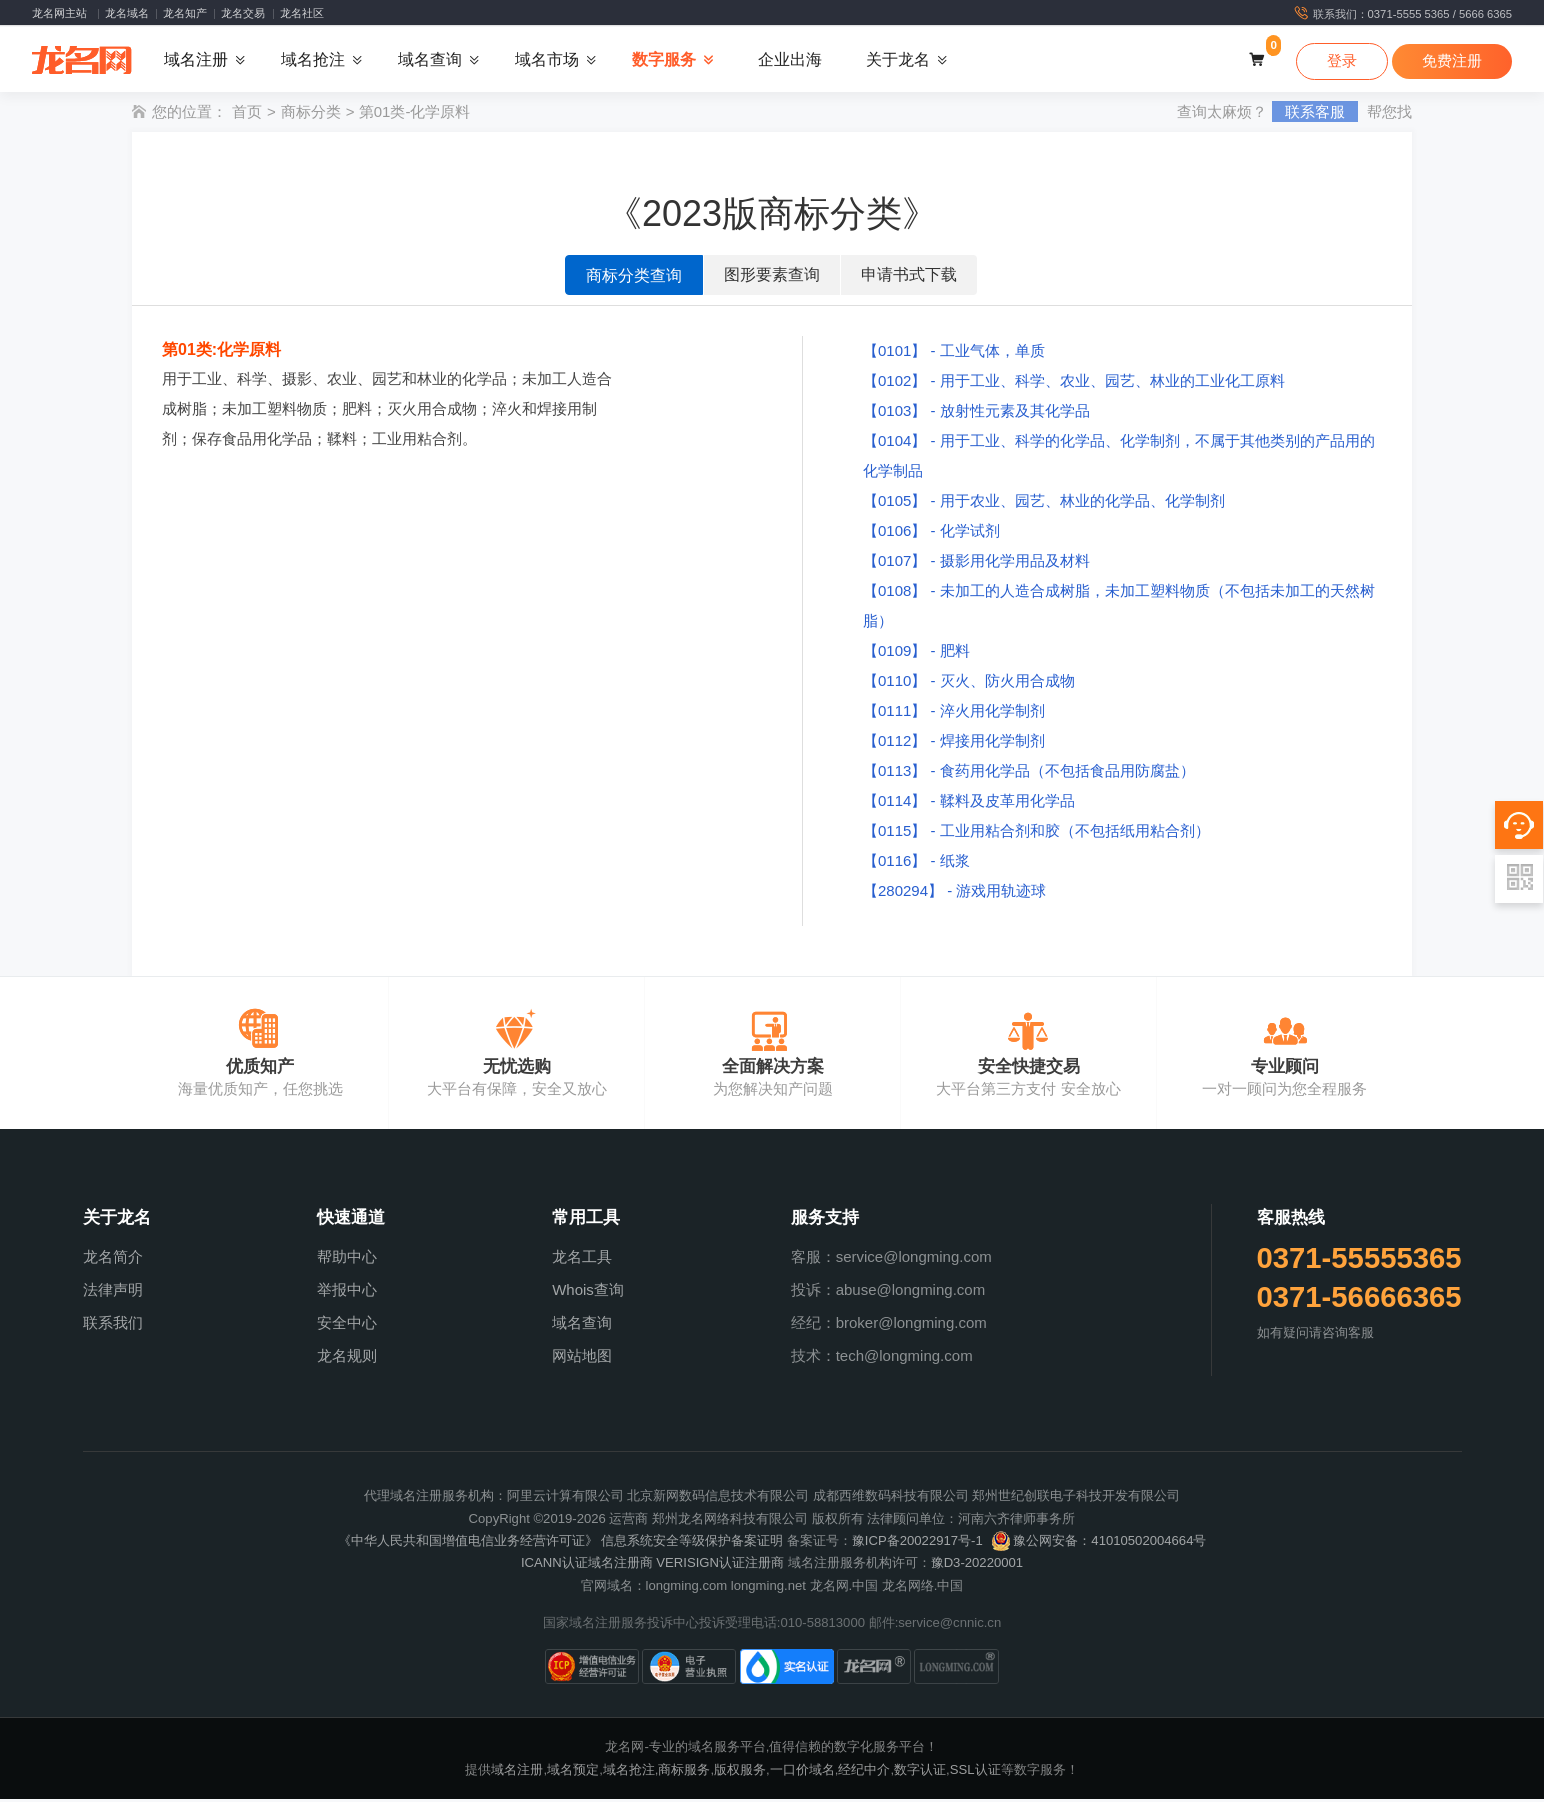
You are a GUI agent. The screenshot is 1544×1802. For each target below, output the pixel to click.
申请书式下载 (909, 277)
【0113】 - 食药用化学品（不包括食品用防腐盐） (1029, 773)
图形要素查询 (772, 277)
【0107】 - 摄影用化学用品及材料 (976, 563)
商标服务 (684, 1771)
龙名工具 (582, 1259)
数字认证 (920, 1771)
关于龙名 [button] (898, 60)
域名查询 (582, 1325)
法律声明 (113, 1292)
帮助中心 (347, 1259)
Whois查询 (588, 1292)
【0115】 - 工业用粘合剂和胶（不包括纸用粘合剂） (1036, 833)
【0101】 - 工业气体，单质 (954, 353)
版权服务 (740, 1771)
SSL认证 (975, 1771)
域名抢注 (629, 1771)
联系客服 (1315, 114)
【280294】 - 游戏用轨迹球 (954, 893)
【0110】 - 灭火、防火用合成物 (969, 683)
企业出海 (790, 60)
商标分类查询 (634, 278)
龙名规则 (347, 1358)
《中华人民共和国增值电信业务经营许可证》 (468, 1543)
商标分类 (311, 114)
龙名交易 (243, 13)
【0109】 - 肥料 (916, 653)
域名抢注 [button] (313, 60)
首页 (247, 114)
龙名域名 (127, 13)
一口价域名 (802, 1771)
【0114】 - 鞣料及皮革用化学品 (969, 803)
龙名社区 (302, 13)
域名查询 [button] (430, 60)
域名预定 (573, 1771)
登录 (1342, 61)
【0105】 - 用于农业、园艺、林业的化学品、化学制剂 (1044, 503)
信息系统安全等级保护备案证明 (692, 1543)
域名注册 (517, 1771)
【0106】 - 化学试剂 (931, 533)
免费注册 (1452, 61)
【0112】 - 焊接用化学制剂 (954, 743)
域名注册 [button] (196, 60)
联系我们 (113, 1325)
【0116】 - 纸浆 (916, 863)
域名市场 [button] (547, 60)
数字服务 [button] (664, 60)
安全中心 (347, 1325)
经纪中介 (864, 1771)
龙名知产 (185, 13)
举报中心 (347, 1292)
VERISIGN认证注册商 (720, 1565)
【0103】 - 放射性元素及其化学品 (976, 413)
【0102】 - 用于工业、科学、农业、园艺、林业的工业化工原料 (1074, 383)
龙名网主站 (59, 13)
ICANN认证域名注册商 (587, 1565)
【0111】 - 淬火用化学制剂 (954, 713)
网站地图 (582, 1358)
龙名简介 (113, 1259)
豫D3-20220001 (977, 1565)
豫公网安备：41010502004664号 (1098, 1544)
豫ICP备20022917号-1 (917, 1543)
